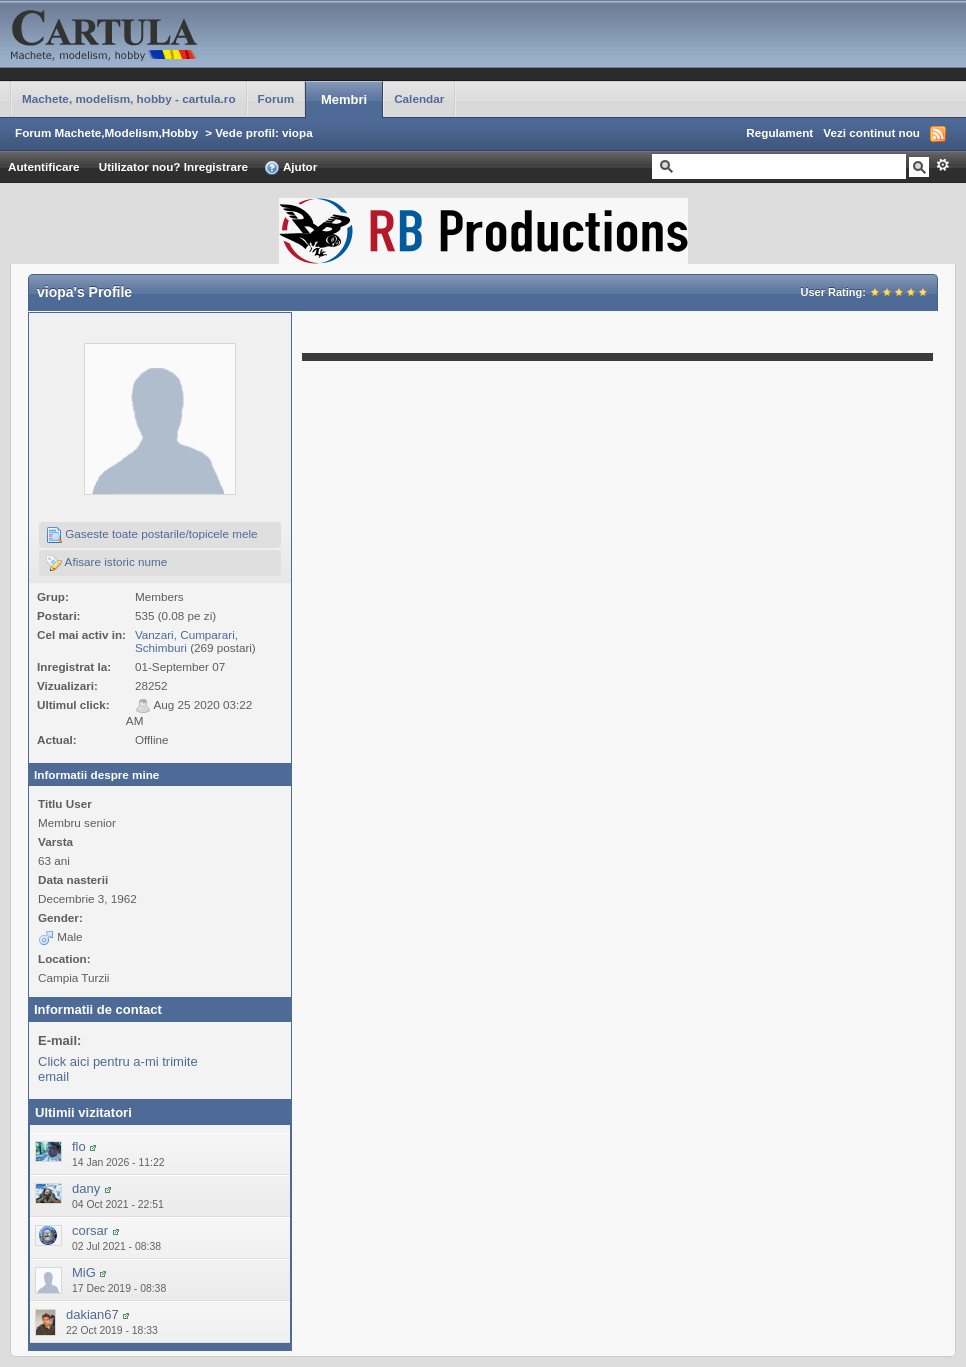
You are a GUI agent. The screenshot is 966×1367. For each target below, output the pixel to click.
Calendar (419, 98)
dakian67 (92, 1314)
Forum (276, 98)
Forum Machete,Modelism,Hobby (106, 132)
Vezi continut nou (871, 132)
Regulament (779, 132)
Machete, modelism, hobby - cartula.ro (129, 98)
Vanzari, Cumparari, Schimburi (186, 641)
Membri (344, 99)
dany (86, 1188)
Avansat (942, 165)
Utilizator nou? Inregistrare (173, 166)
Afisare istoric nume (106, 563)
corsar (90, 1230)
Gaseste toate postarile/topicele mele (152, 535)
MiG (84, 1272)
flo (79, 1146)
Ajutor (290, 168)
